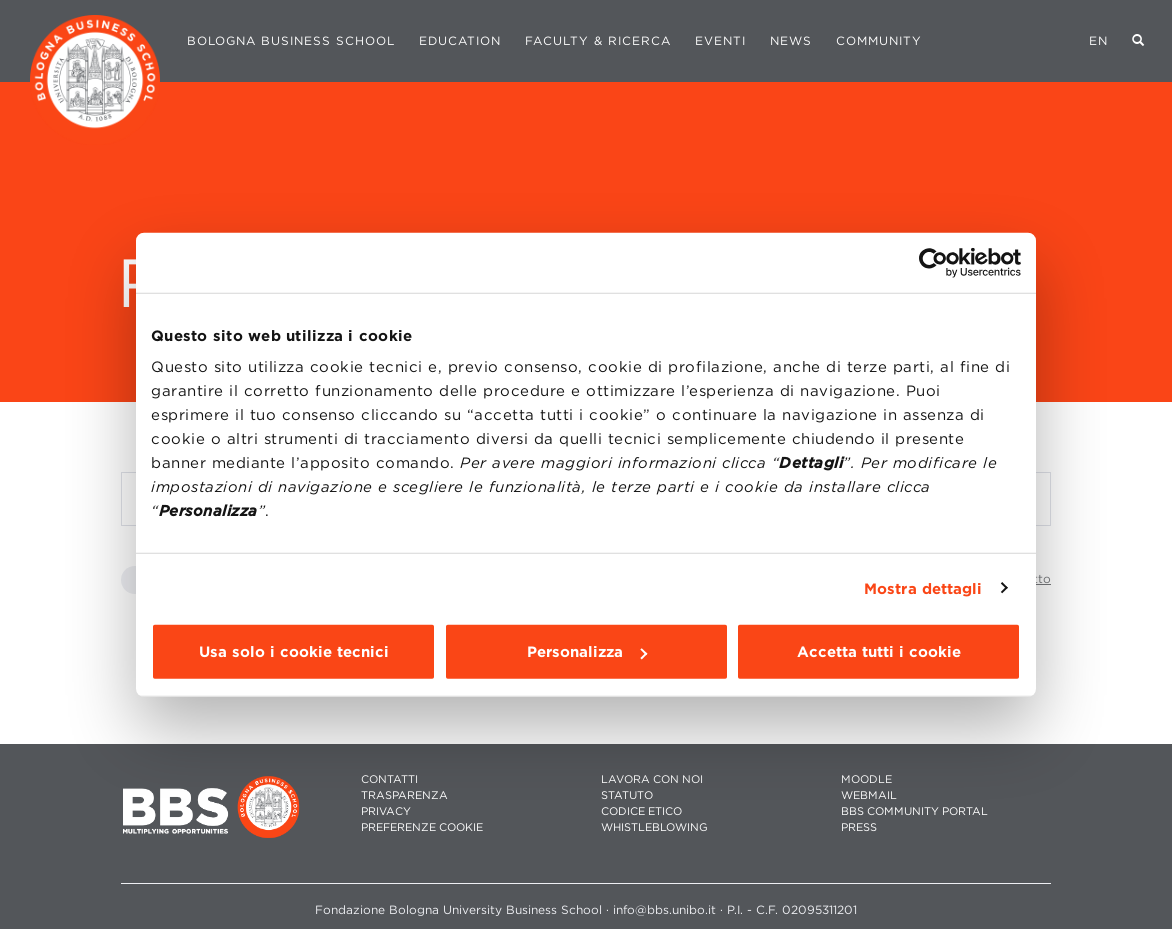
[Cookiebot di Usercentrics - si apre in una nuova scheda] (933, 262)
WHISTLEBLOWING (654, 827)
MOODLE (866, 779)
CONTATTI (389, 779)
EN (1098, 40)
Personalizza (587, 652)
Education (460, 40)
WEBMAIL (869, 795)
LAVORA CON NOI (652, 779)
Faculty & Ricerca (598, 40)
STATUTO (627, 795)
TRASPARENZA (404, 795)
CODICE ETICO (641, 811)
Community (879, 40)
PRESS (859, 827)
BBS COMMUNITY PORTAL (914, 811)
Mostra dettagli (923, 588)
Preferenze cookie (422, 827)
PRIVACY (386, 811)
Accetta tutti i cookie (879, 652)
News (791, 40)
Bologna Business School (291, 40)
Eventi (720, 40)
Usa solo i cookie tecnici (294, 652)
